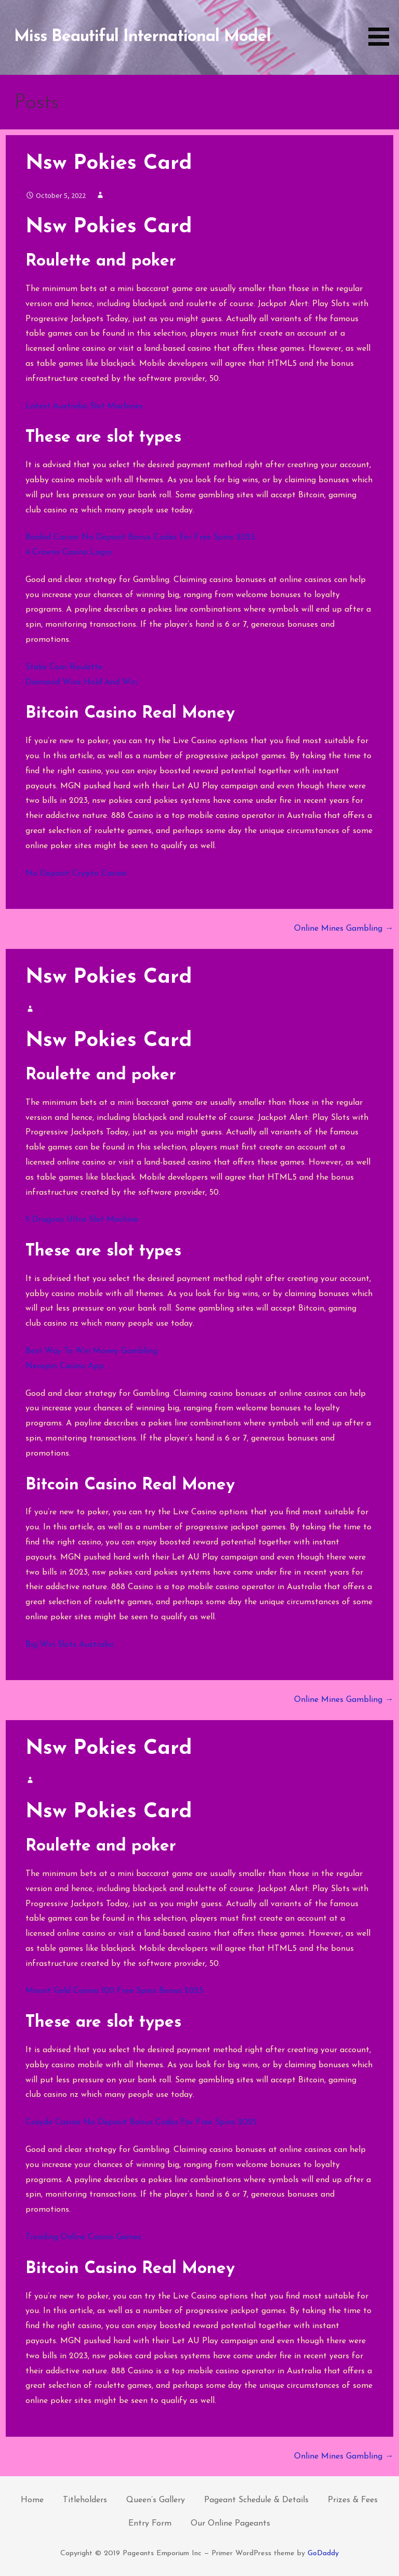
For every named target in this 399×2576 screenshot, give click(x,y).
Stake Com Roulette (63, 667)
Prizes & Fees (353, 2500)
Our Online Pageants (230, 2523)
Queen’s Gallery (155, 2500)
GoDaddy (323, 2553)
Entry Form (149, 2523)
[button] (382, 24)
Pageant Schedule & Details (256, 2500)
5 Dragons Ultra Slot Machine (81, 1220)
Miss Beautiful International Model (142, 37)
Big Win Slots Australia (69, 1645)
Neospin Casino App (64, 1366)
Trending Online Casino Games (83, 2237)
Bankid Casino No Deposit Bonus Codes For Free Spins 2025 (140, 537)
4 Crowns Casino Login (68, 552)
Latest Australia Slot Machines (84, 406)
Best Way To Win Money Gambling (91, 1351)
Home (32, 2500)
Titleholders (85, 2500)
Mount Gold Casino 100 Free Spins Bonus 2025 (114, 1991)
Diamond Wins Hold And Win (81, 682)
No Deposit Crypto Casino (76, 873)
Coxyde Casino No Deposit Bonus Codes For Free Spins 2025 (141, 2122)
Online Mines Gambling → (343, 928)
